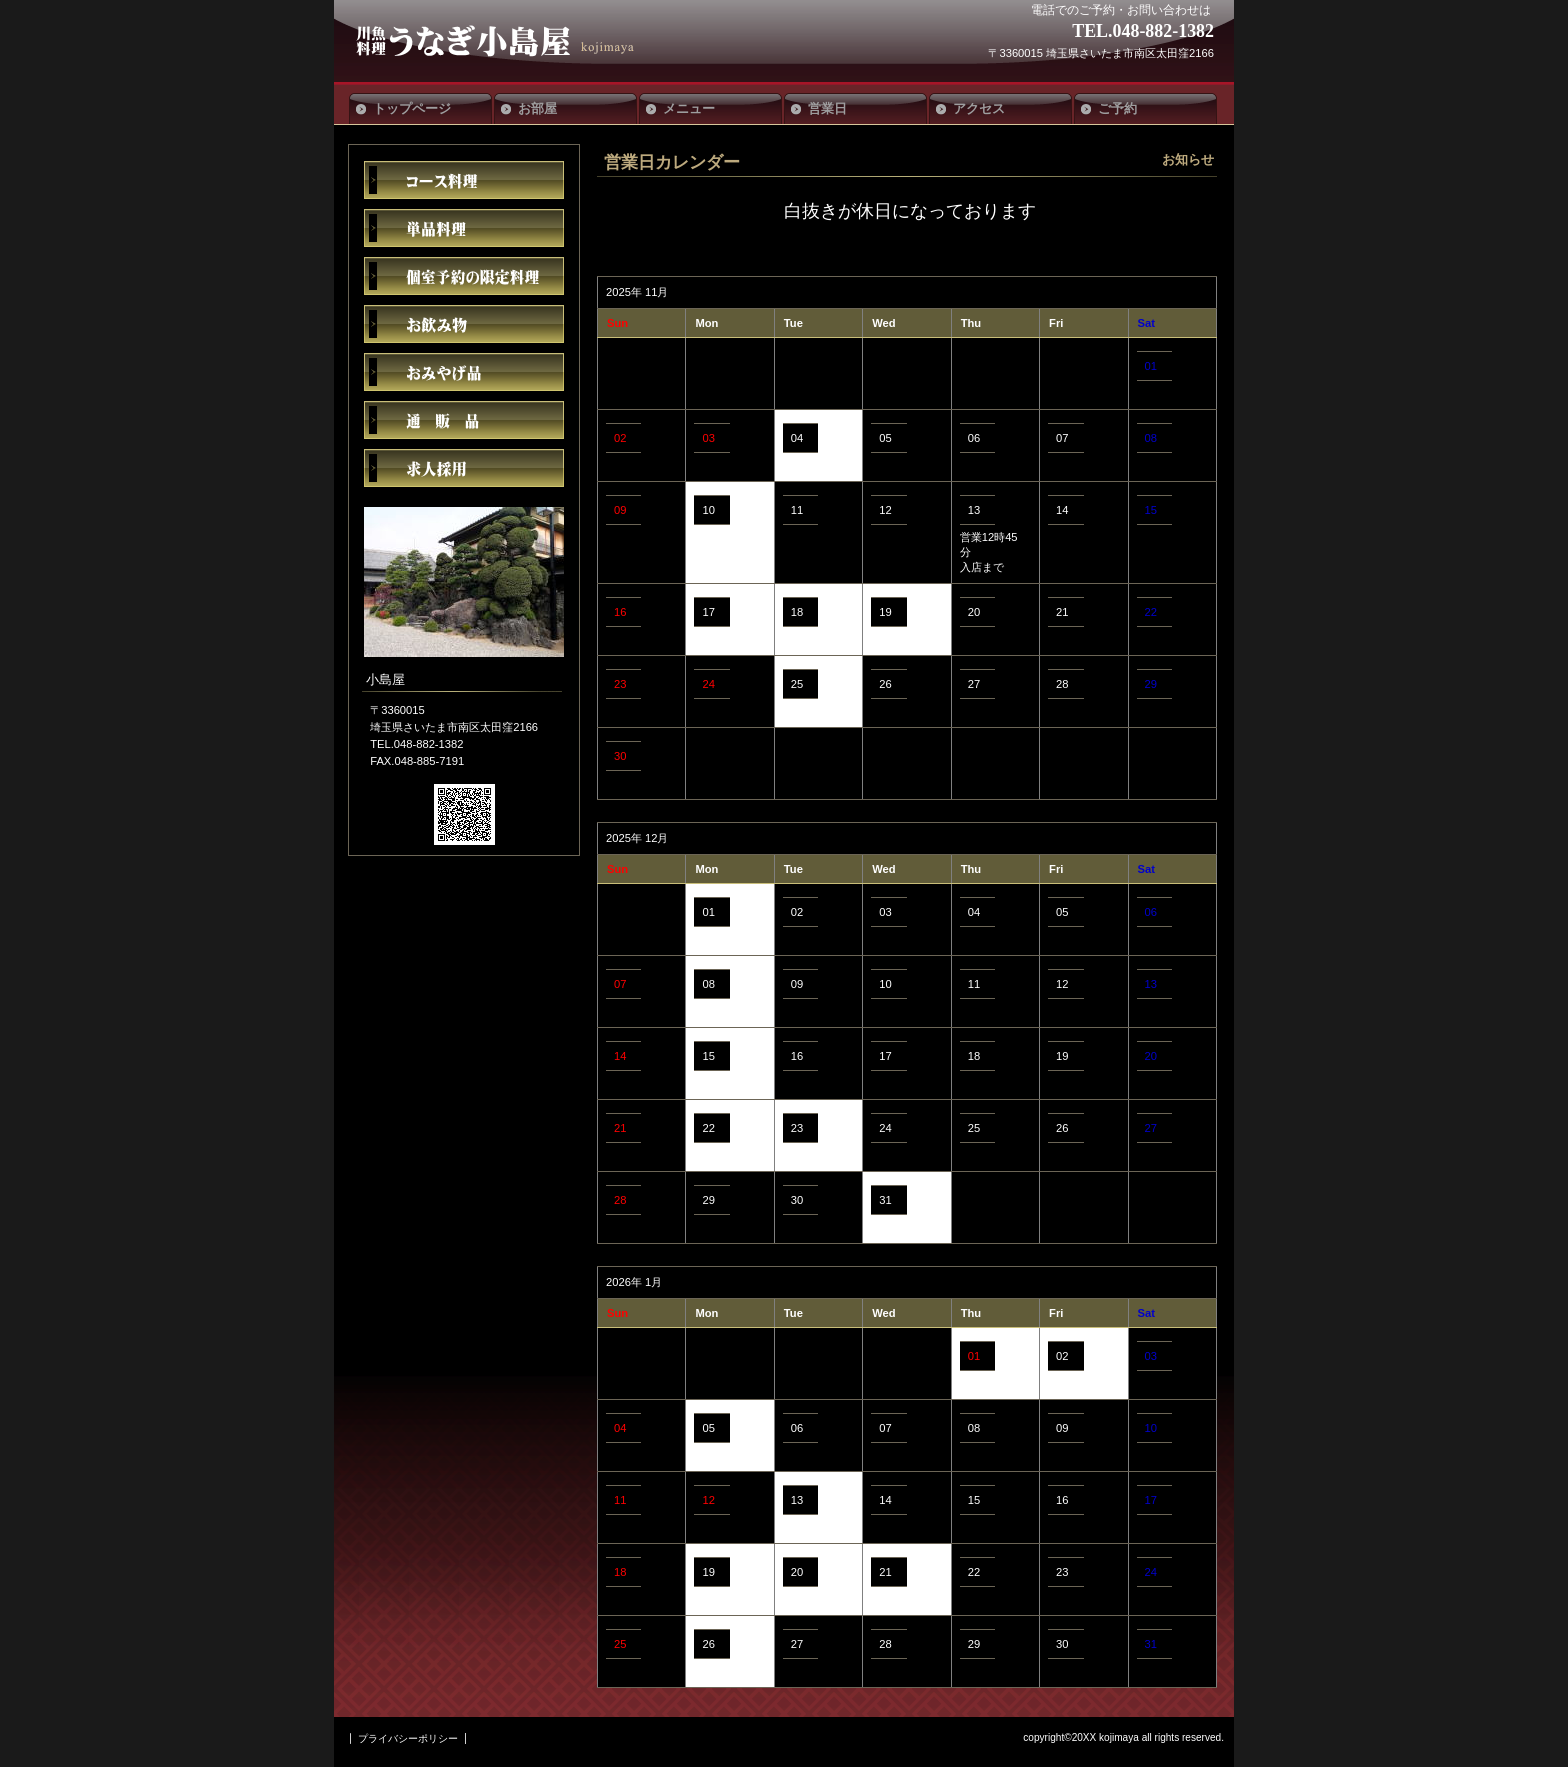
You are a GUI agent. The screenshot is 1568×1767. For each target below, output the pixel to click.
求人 (464, 468)
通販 (464, 420)
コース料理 (464, 180)
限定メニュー (464, 276)
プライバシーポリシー (408, 1738)
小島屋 (502, 41)
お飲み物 (464, 324)
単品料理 (464, 228)
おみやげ (464, 372)
